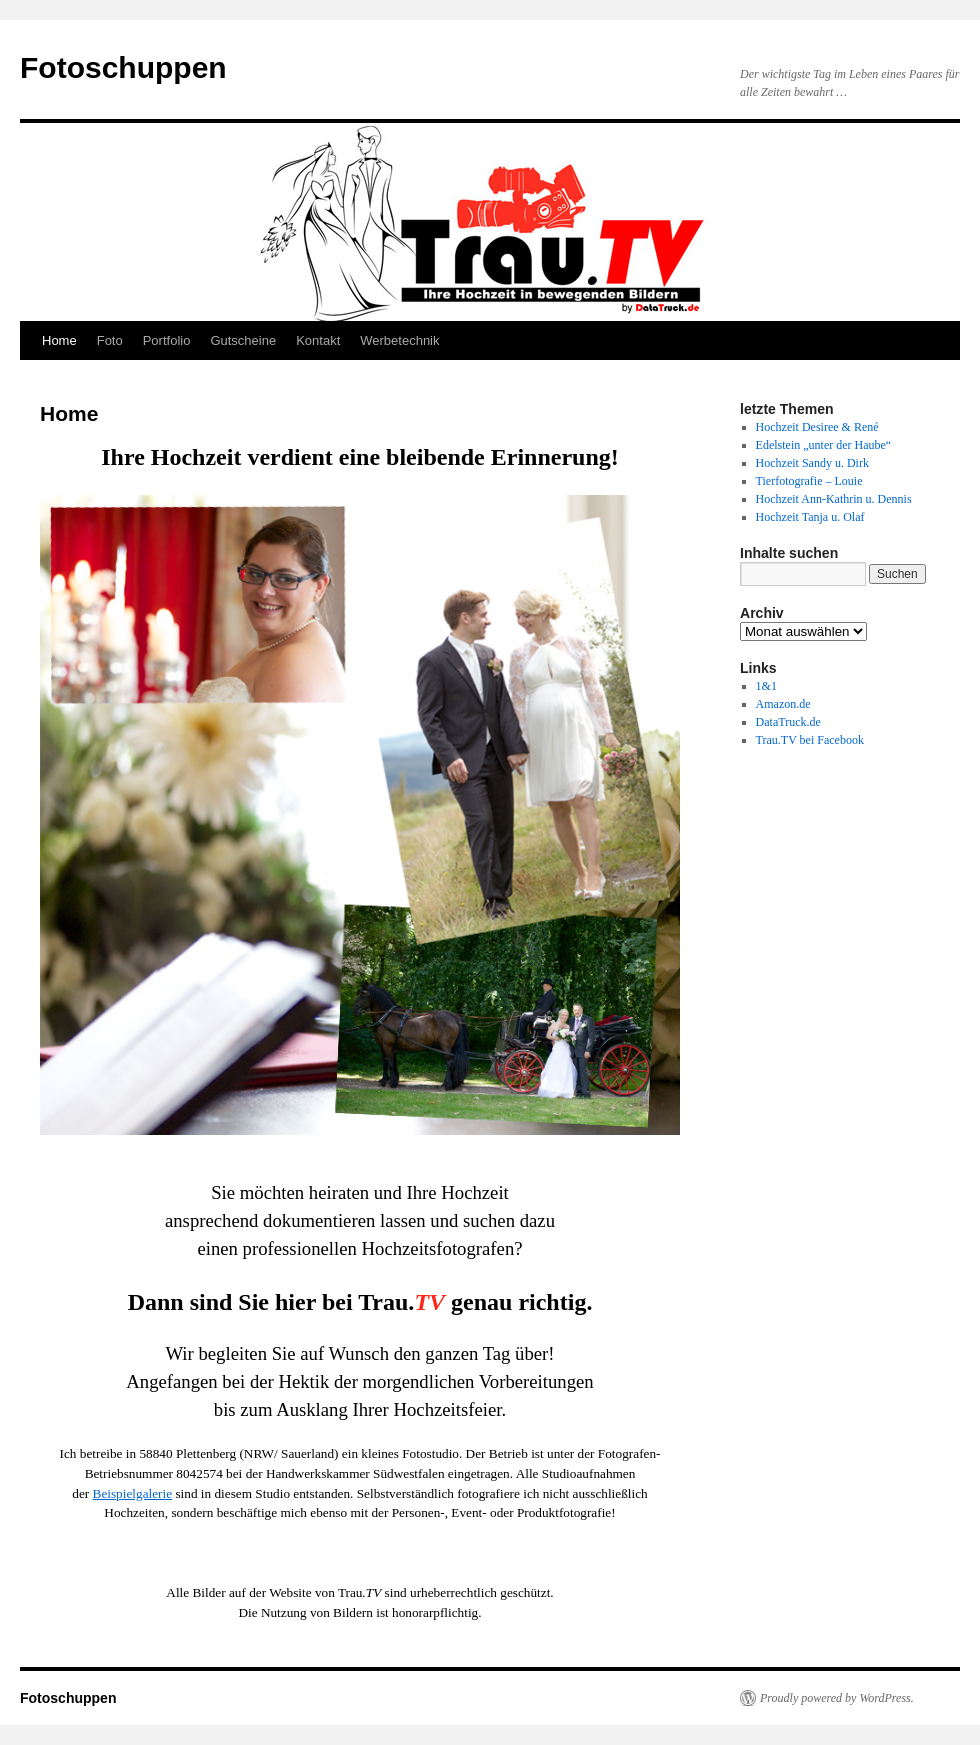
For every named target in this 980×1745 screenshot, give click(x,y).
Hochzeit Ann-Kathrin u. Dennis (834, 499)
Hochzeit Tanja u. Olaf (810, 517)
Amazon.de (783, 704)
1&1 (766, 686)
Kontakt (318, 340)
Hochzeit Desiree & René (817, 427)
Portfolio (167, 340)
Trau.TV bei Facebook (810, 740)
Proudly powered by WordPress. (837, 1698)
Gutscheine (243, 340)
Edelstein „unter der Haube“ (824, 445)
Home (59, 340)
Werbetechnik (399, 340)
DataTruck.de (788, 722)
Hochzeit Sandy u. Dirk (812, 463)
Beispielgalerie (133, 1493)
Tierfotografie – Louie (809, 481)
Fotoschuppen (123, 67)
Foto (110, 340)
